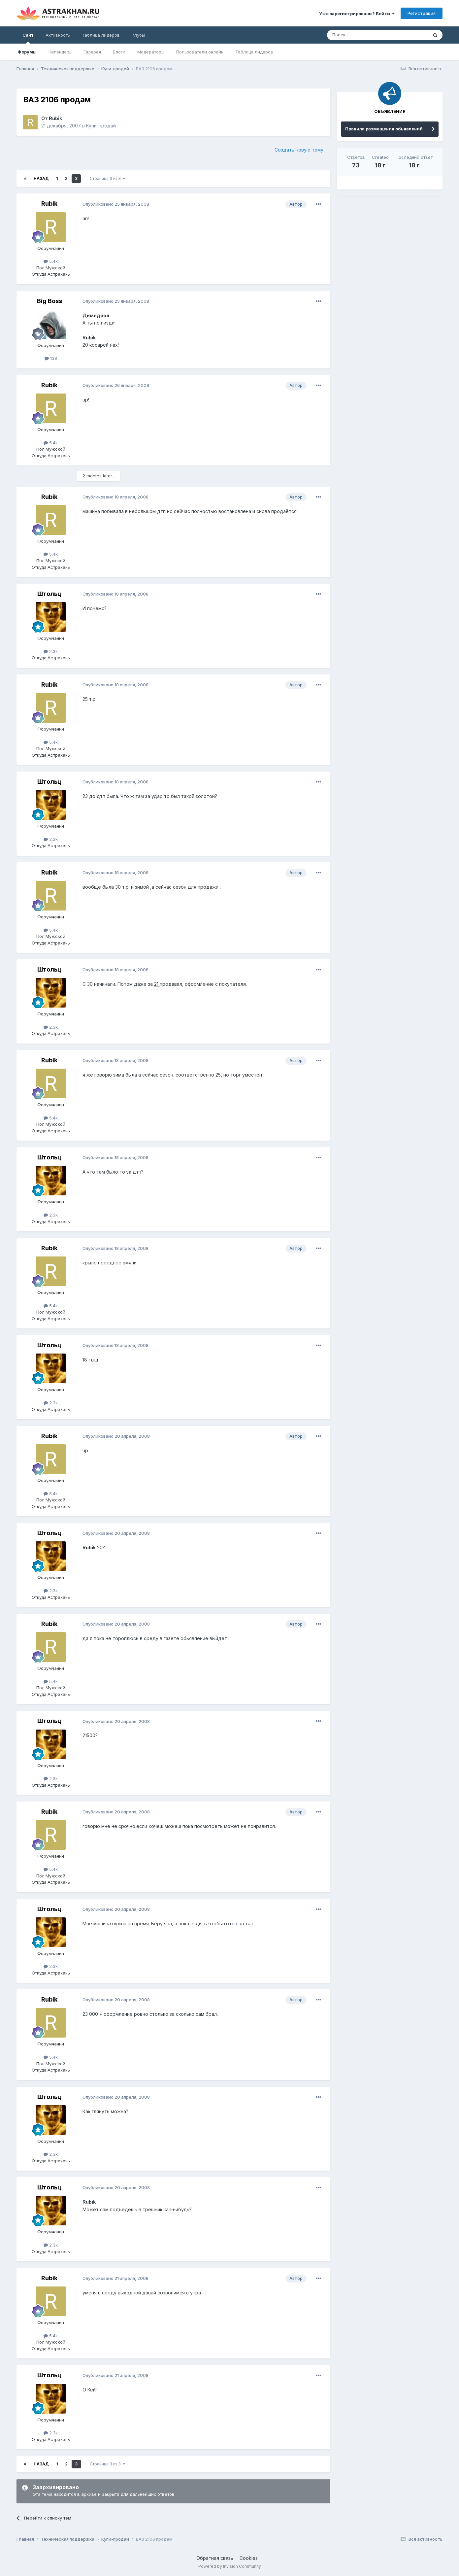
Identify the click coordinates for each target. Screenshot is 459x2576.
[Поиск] (362, 35)
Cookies (249, 2558)
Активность (58, 35)
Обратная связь (214, 2558)
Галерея (92, 51)
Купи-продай (101, 125)
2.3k (51, 651)
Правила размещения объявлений (384, 128)
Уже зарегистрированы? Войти (357, 13)
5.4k (51, 261)
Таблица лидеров (254, 51)
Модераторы (150, 51)
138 (51, 358)
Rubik (55, 118)
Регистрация (422, 13)
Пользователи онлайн (199, 51)
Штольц (49, 593)
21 (157, 984)
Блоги (119, 51)
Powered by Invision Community (229, 2566)
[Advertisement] (390, 247)
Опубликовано (115, 204)
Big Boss (49, 300)
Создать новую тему (299, 150)
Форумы (27, 51)
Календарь (60, 51)
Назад (41, 178)
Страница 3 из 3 (107, 178)
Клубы (138, 35)
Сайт (28, 38)
